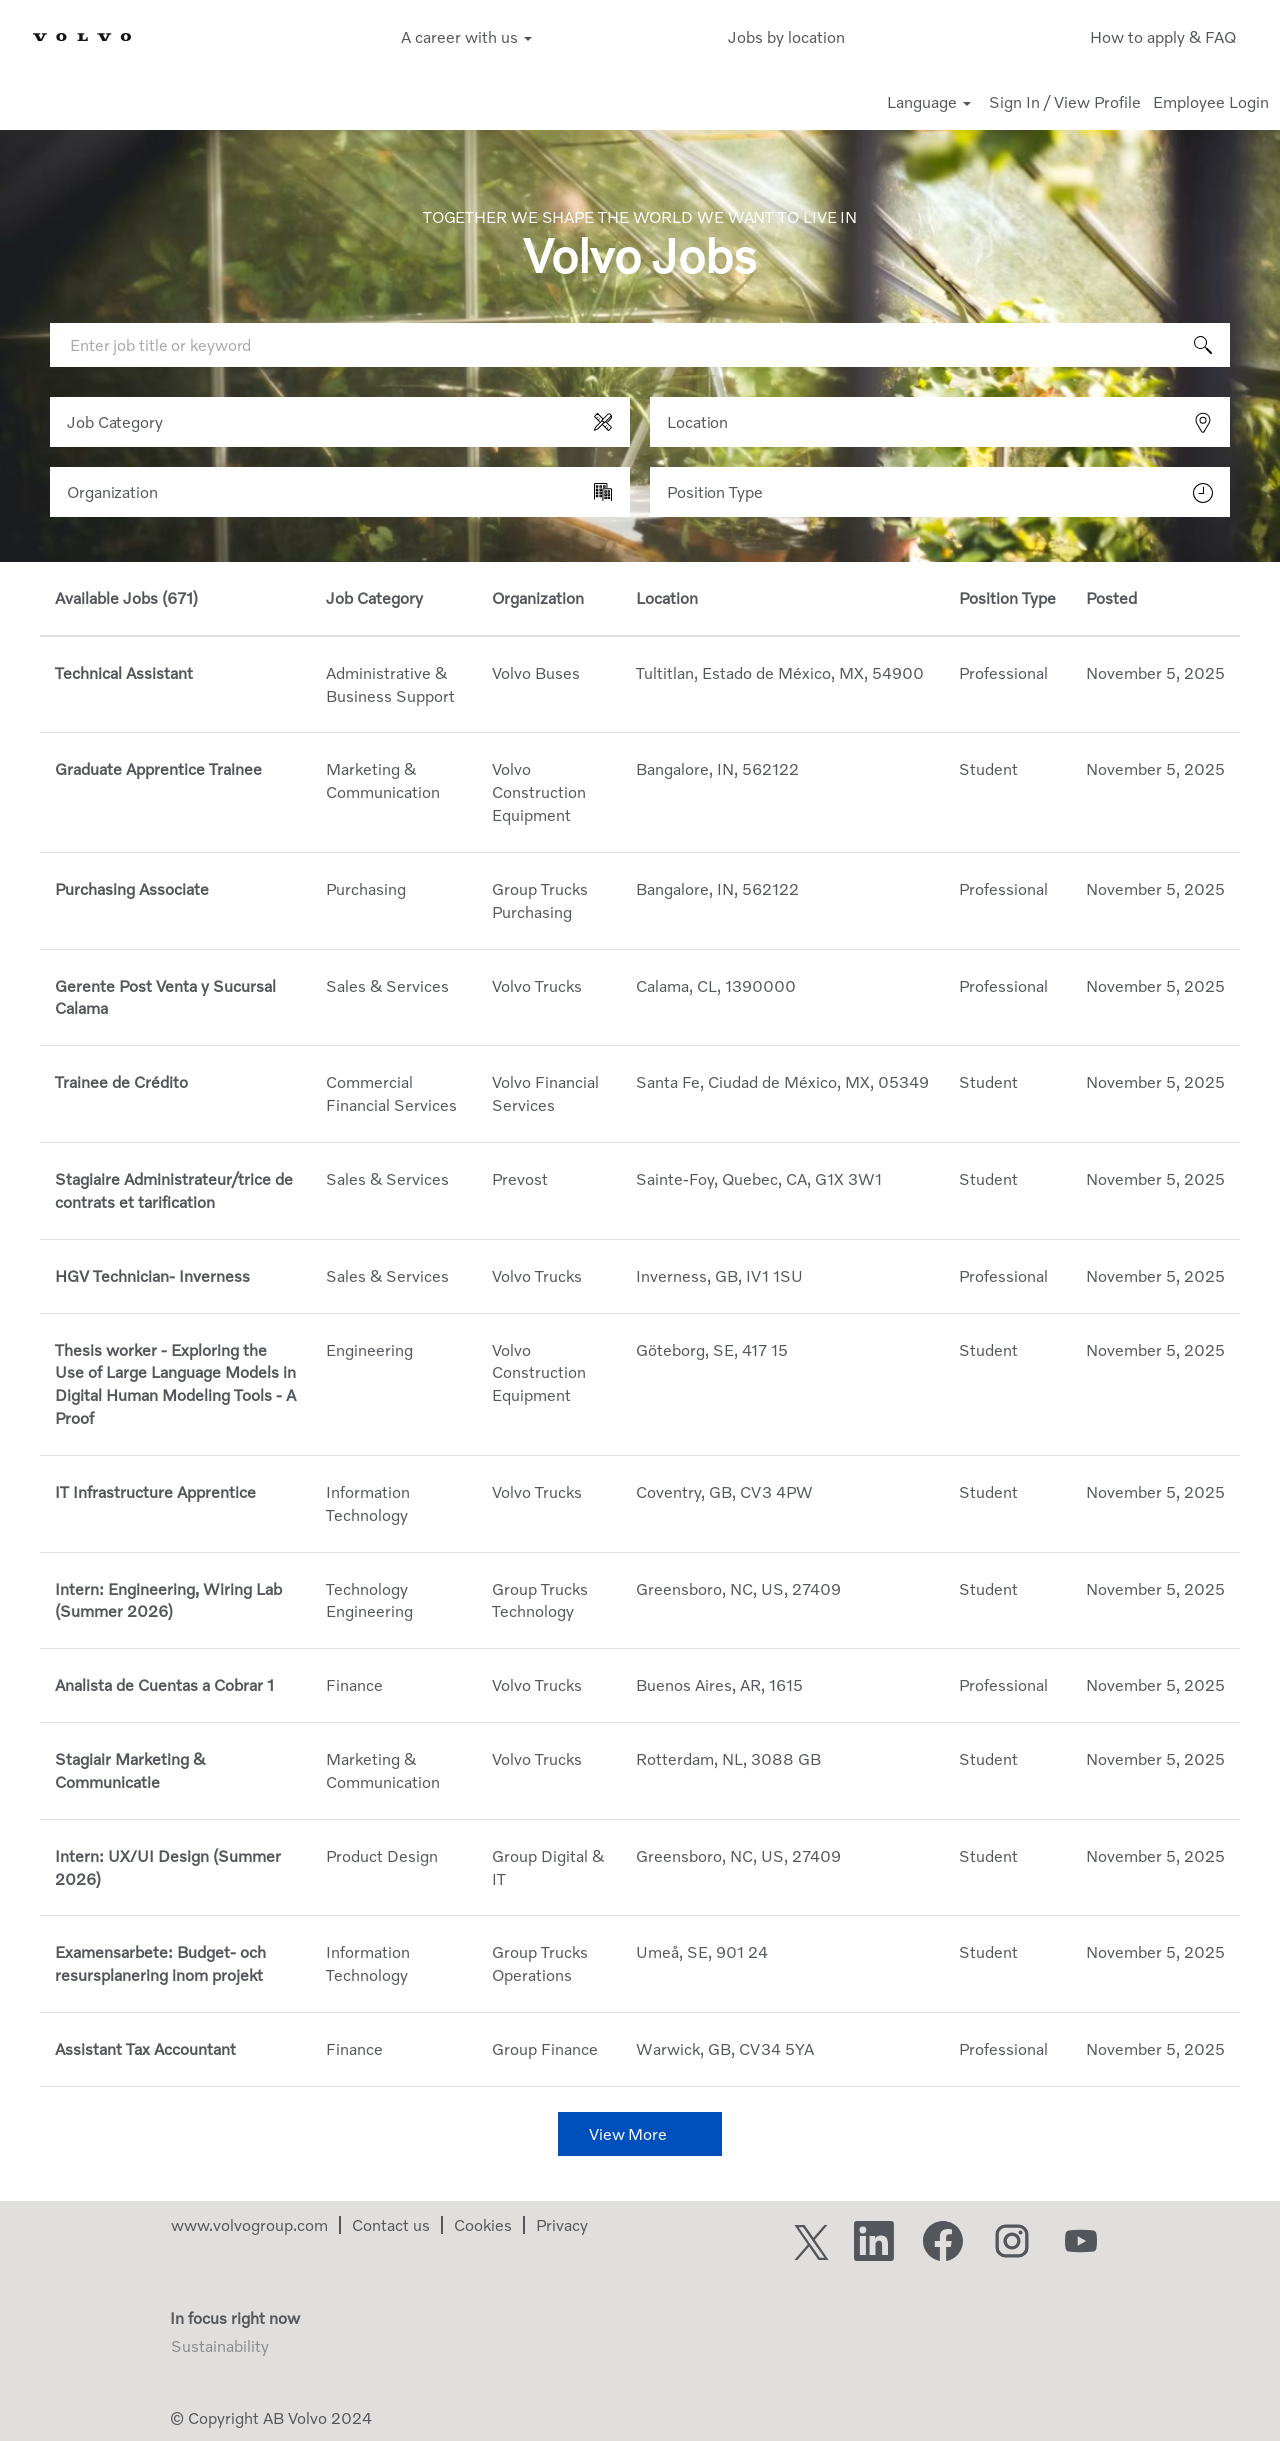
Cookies (483, 2225)
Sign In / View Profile (1065, 102)
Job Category (115, 422)
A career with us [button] (466, 37)
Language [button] (929, 102)
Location (697, 422)
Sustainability (220, 2346)
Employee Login (1211, 102)
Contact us (391, 2225)
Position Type (715, 492)
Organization (112, 492)
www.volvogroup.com (249, 2225)
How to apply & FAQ (1163, 37)
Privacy (562, 2225)
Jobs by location (786, 37)
